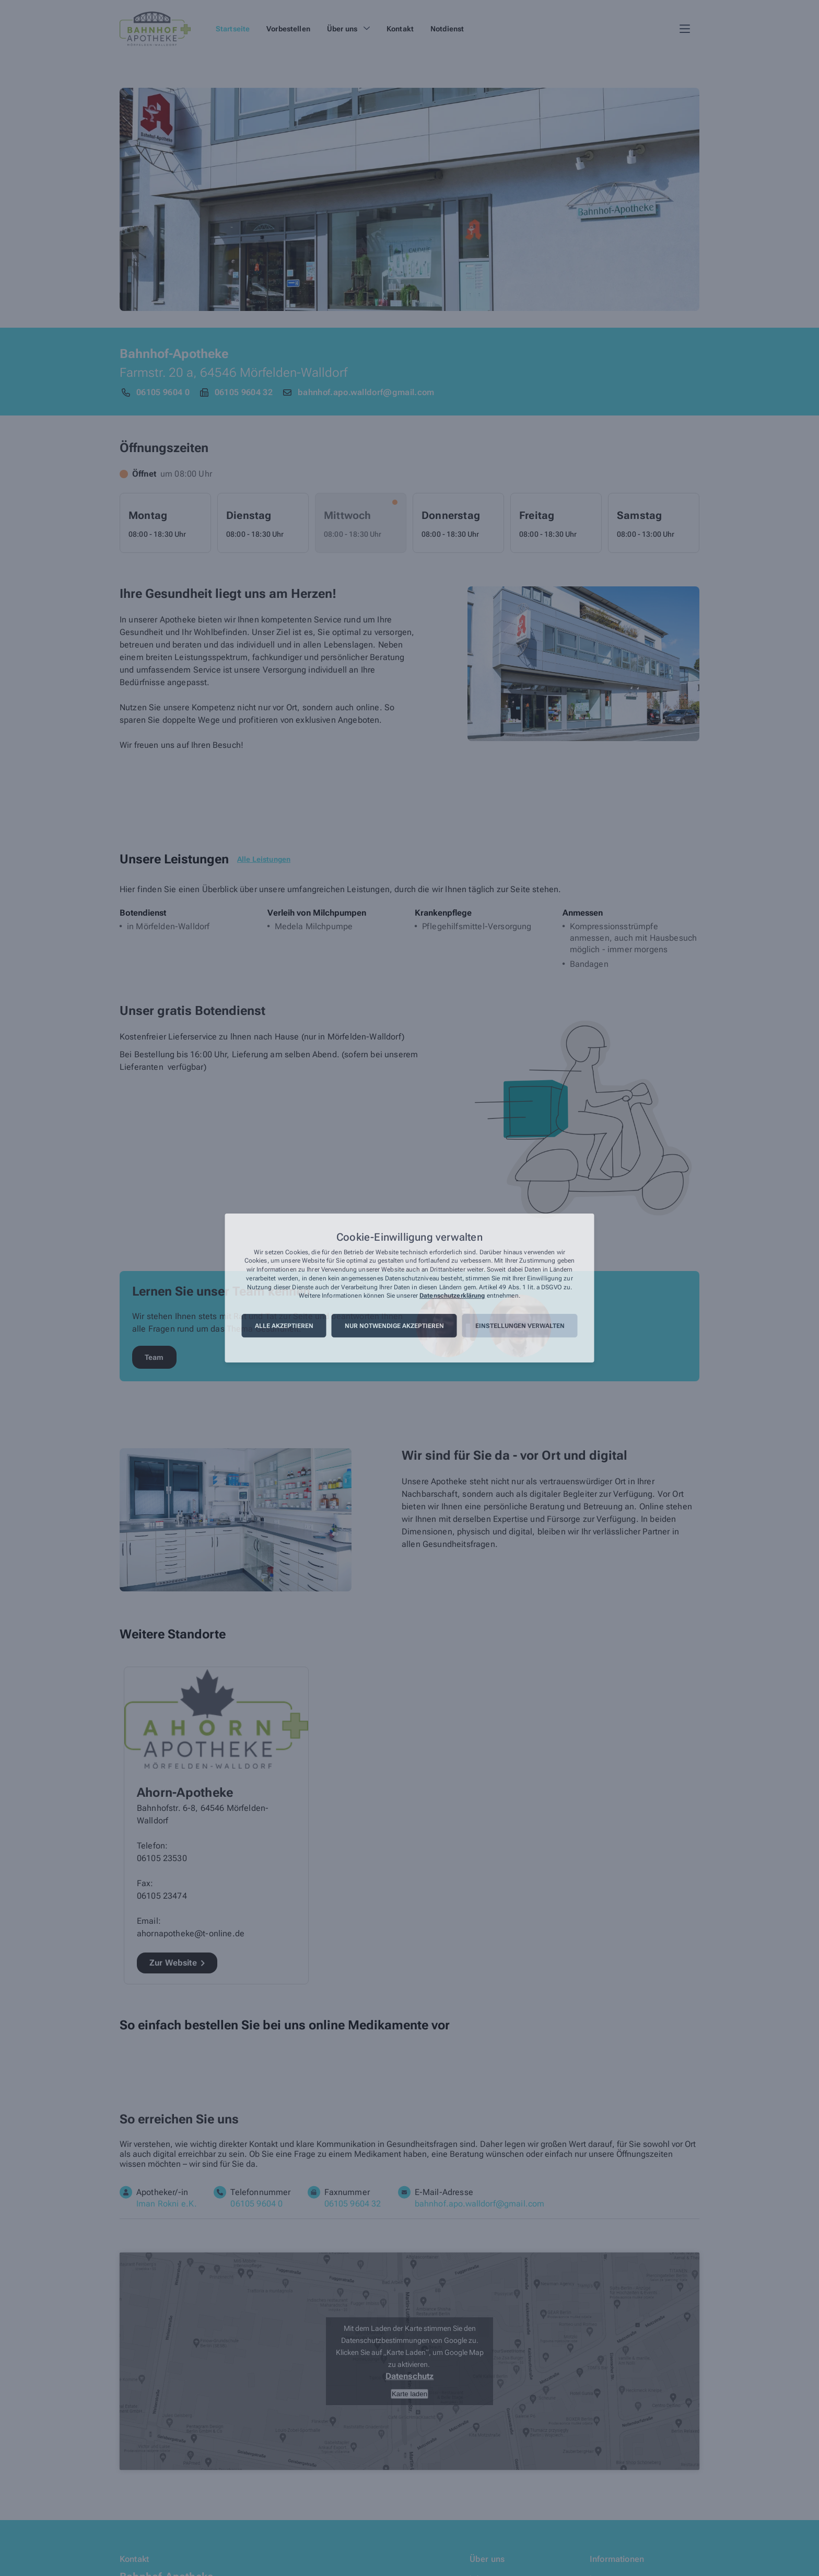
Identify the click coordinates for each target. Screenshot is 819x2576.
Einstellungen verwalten (520, 1326)
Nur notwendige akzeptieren (394, 1326)
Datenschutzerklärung (452, 1296)
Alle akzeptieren (284, 1326)
